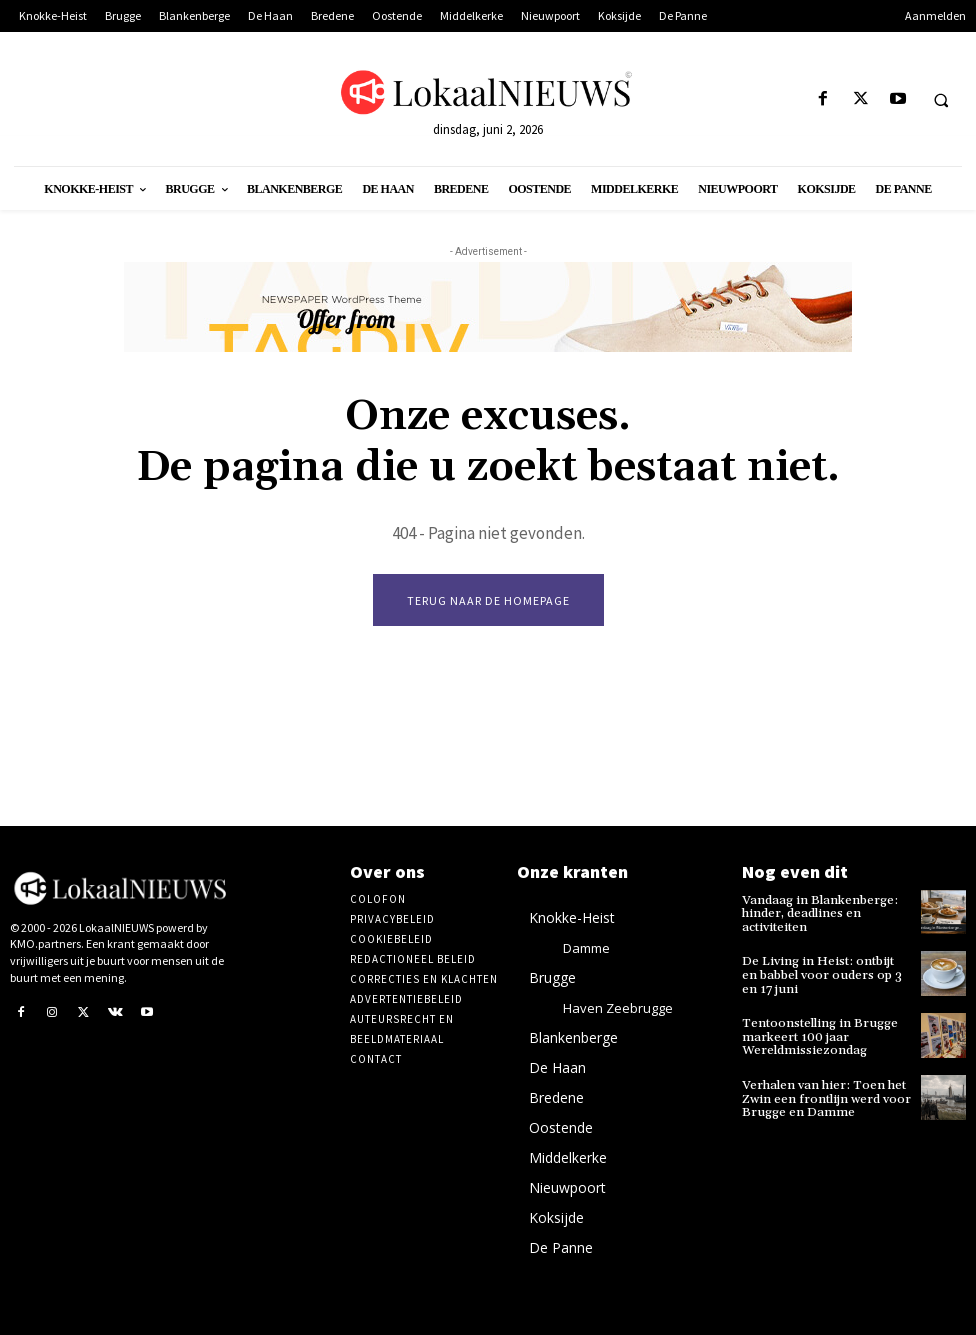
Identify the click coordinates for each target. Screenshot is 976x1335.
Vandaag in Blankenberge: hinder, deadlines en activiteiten (817, 913)
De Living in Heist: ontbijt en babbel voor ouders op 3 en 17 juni (825, 973)
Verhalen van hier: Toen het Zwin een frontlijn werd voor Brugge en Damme (824, 1094)
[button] (941, 100)
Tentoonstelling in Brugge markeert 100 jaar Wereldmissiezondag (817, 1034)
